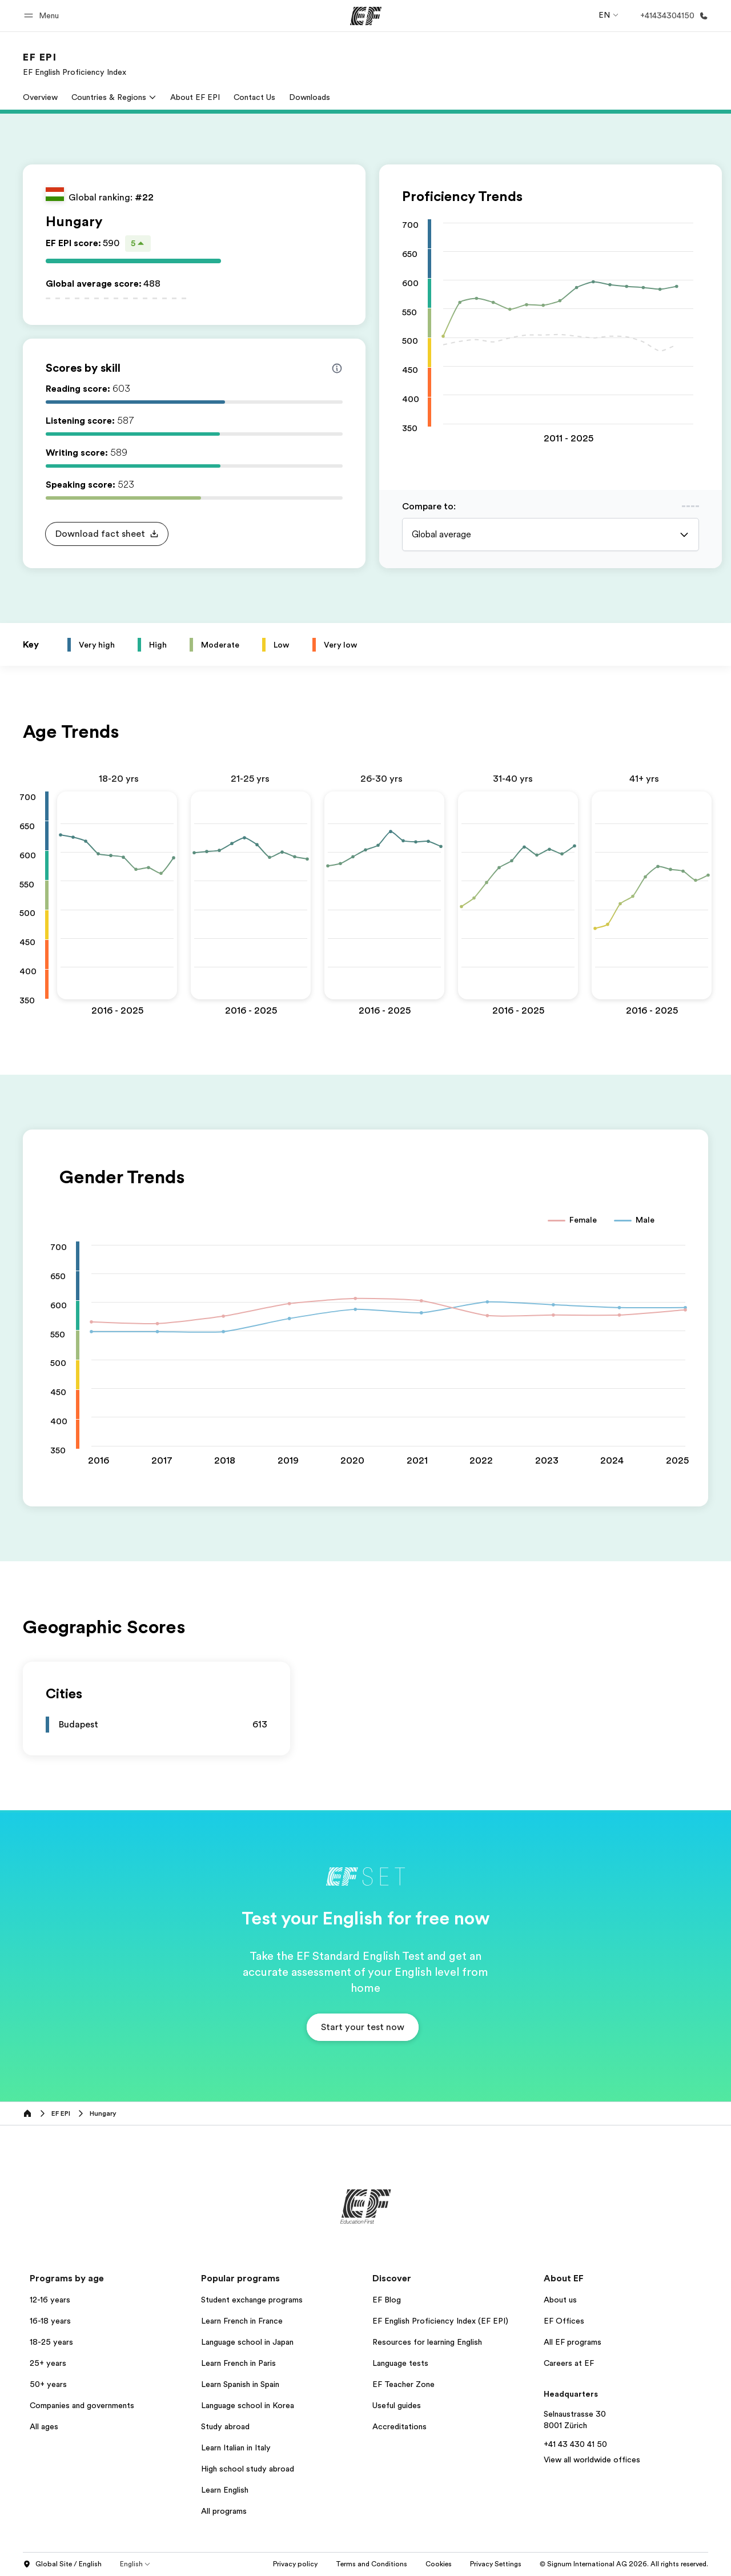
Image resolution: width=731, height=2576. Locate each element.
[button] (43, 15)
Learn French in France (242, 2320)
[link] (74, 64)
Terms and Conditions (423, 2564)
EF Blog (386, 2299)
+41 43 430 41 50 (575, 2444)
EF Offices (564, 2320)
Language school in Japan (247, 2341)
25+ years (48, 2363)
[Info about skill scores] (337, 368)
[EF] (365, 16)
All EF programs (572, 2341)
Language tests (400, 2363)
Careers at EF (569, 2363)
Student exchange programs (252, 2299)
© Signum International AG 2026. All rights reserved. (624, 2564)
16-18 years (50, 2320)
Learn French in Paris (238, 2363)
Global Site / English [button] (62, 2564)
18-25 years (51, 2341)
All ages (44, 2426)
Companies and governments (82, 2405)
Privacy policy (346, 2564)
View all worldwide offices (592, 2459)
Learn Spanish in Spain (240, 2384)
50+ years (48, 2384)
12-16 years (50, 2299)
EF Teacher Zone (403, 2384)
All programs (224, 2510)
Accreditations (399, 2426)
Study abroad (225, 2426)
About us (560, 2299)
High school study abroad (247, 2468)
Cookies (490, 2564)
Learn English (224, 2489)
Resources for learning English (427, 2341)
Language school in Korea (247, 2405)
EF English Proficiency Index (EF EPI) (440, 2320)
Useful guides (396, 2405)
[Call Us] (672, 16)
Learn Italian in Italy (236, 2447)
